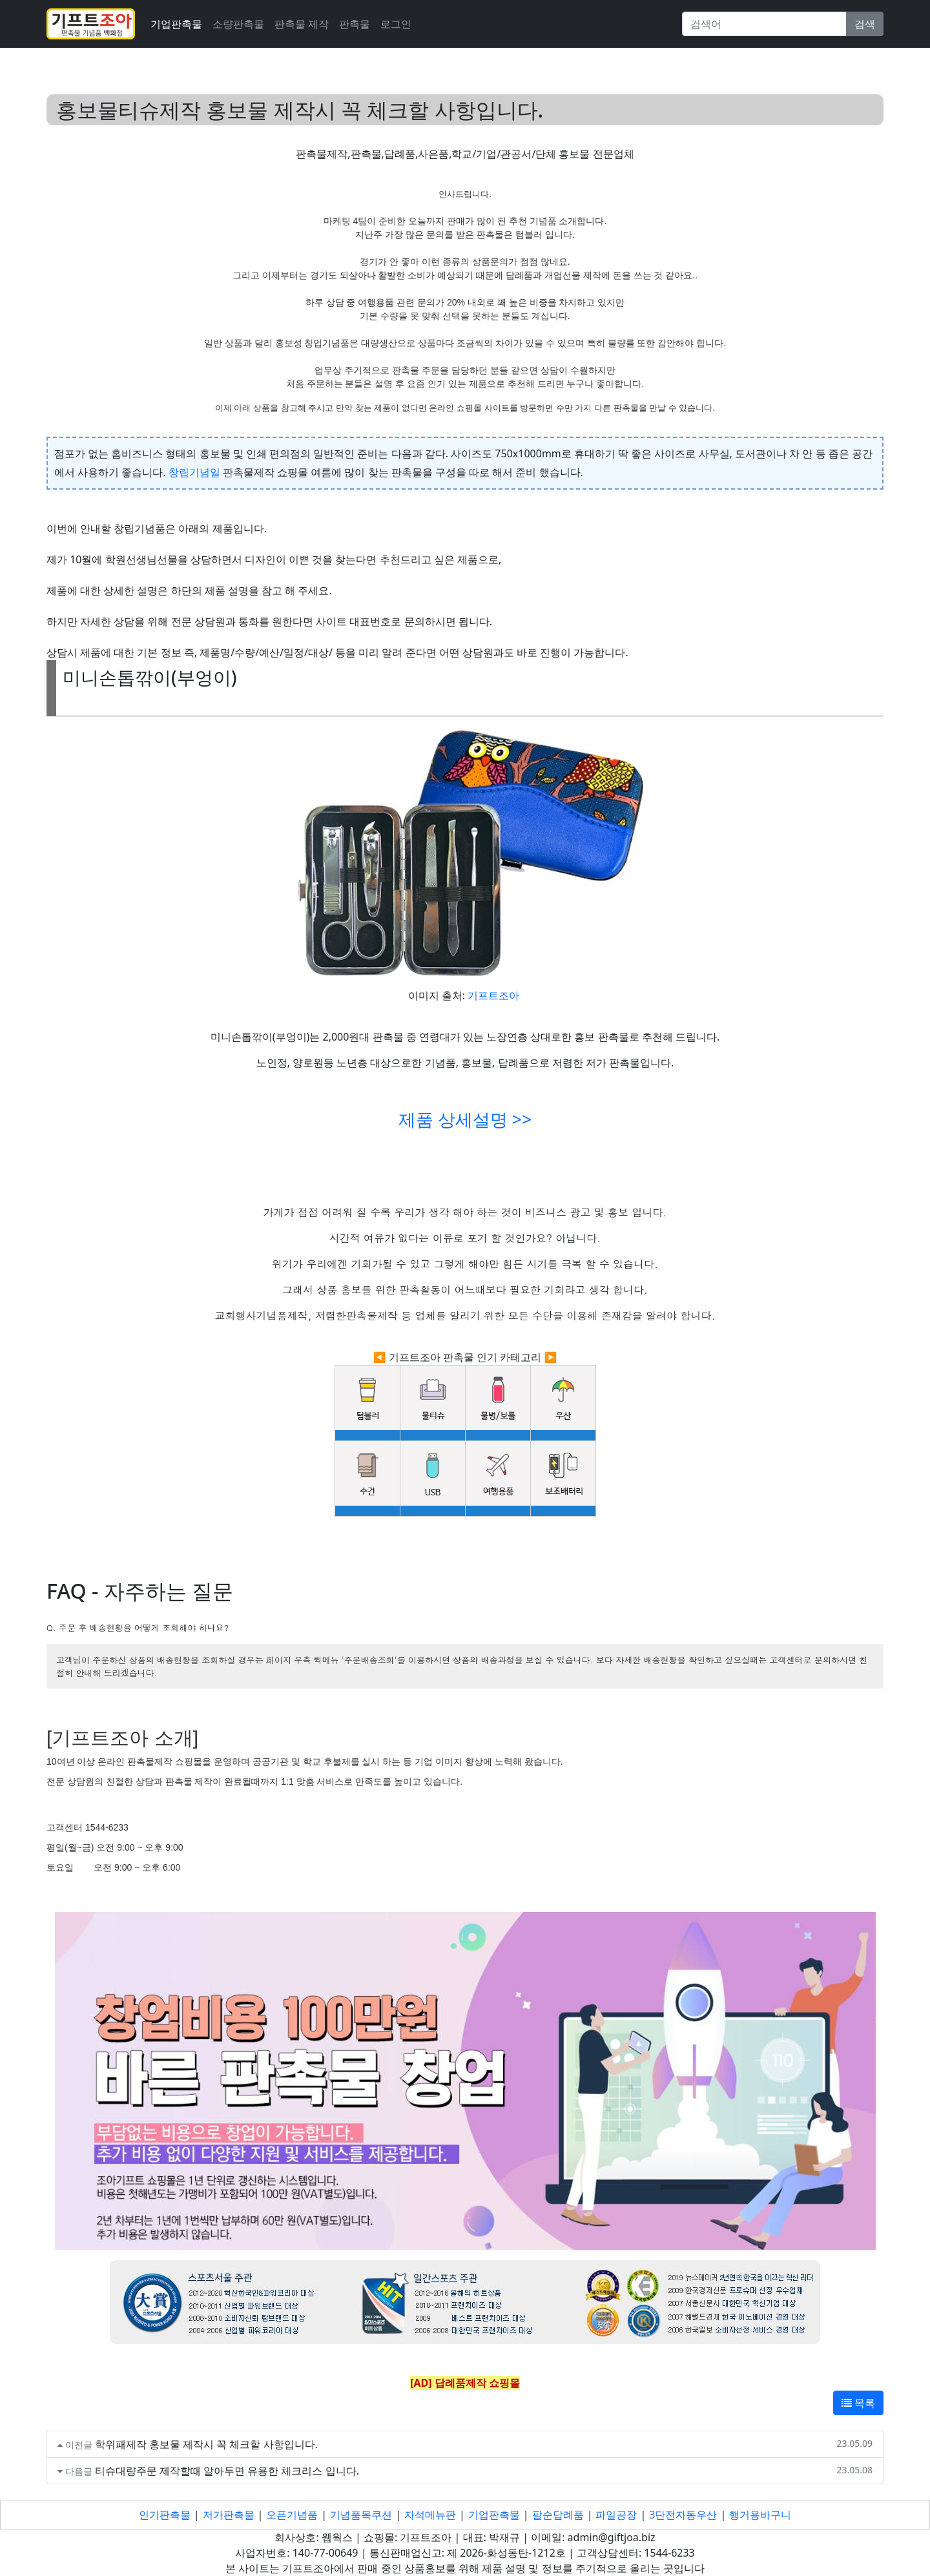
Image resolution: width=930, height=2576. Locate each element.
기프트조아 (493, 995)
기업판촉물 (176, 24)
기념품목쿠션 (361, 2515)
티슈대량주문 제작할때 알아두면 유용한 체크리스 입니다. (227, 2471)
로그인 (395, 24)
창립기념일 (194, 472)
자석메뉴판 (430, 2515)
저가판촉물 (228, 2515)
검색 (864, 24)
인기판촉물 (165, 2515)
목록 (858, 2403)
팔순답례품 (558, 2515)
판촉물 (354, 24)
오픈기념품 (292, 2515)
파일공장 (616, 2515)
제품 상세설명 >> (465, 1119)
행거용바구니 (760, 2515)
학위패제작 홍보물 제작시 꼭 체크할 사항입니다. (206, 2444)
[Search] (764, 24)
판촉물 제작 (301, 24)
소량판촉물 (238, 24)
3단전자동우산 (683, 2515)
